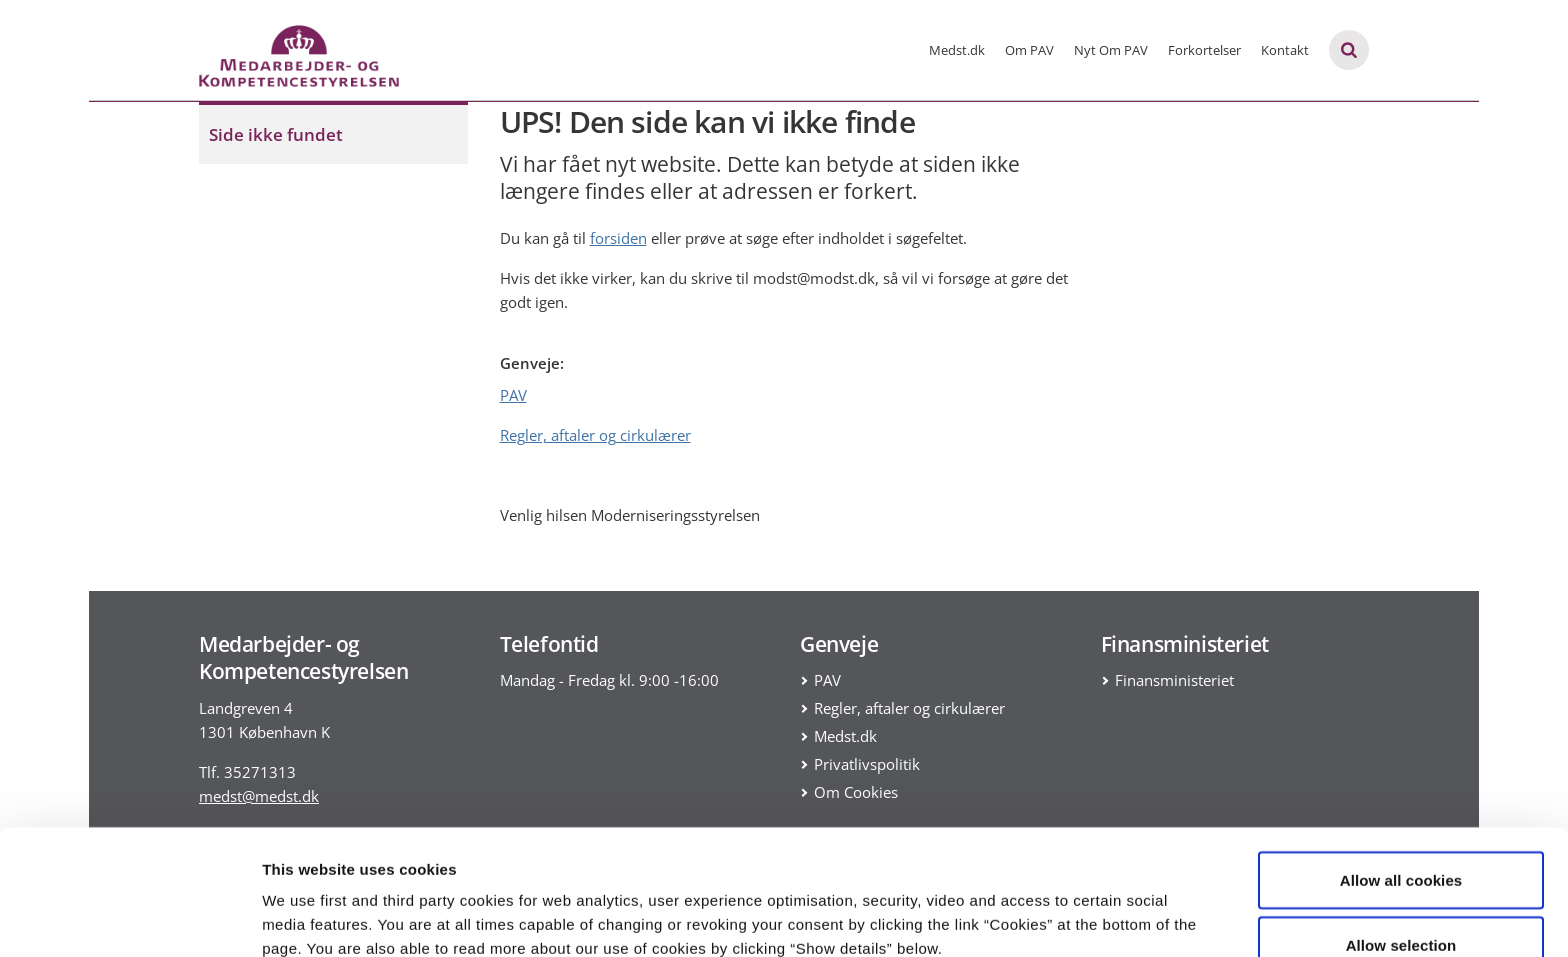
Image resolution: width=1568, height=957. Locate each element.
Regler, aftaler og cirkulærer (595, 435)
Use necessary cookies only (1401, 903)
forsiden (618, 238)
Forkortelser (1204, 50)
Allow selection (1401, 838)
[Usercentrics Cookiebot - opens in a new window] (129, 918)
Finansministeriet (1174, 680)
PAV (513, 395)
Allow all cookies (1401, 772)
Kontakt (1285, 50)
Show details (1049, 905)
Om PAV (1029, 50)
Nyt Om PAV (1111, 50)
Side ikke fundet (276, 134)
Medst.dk (957, 50)
